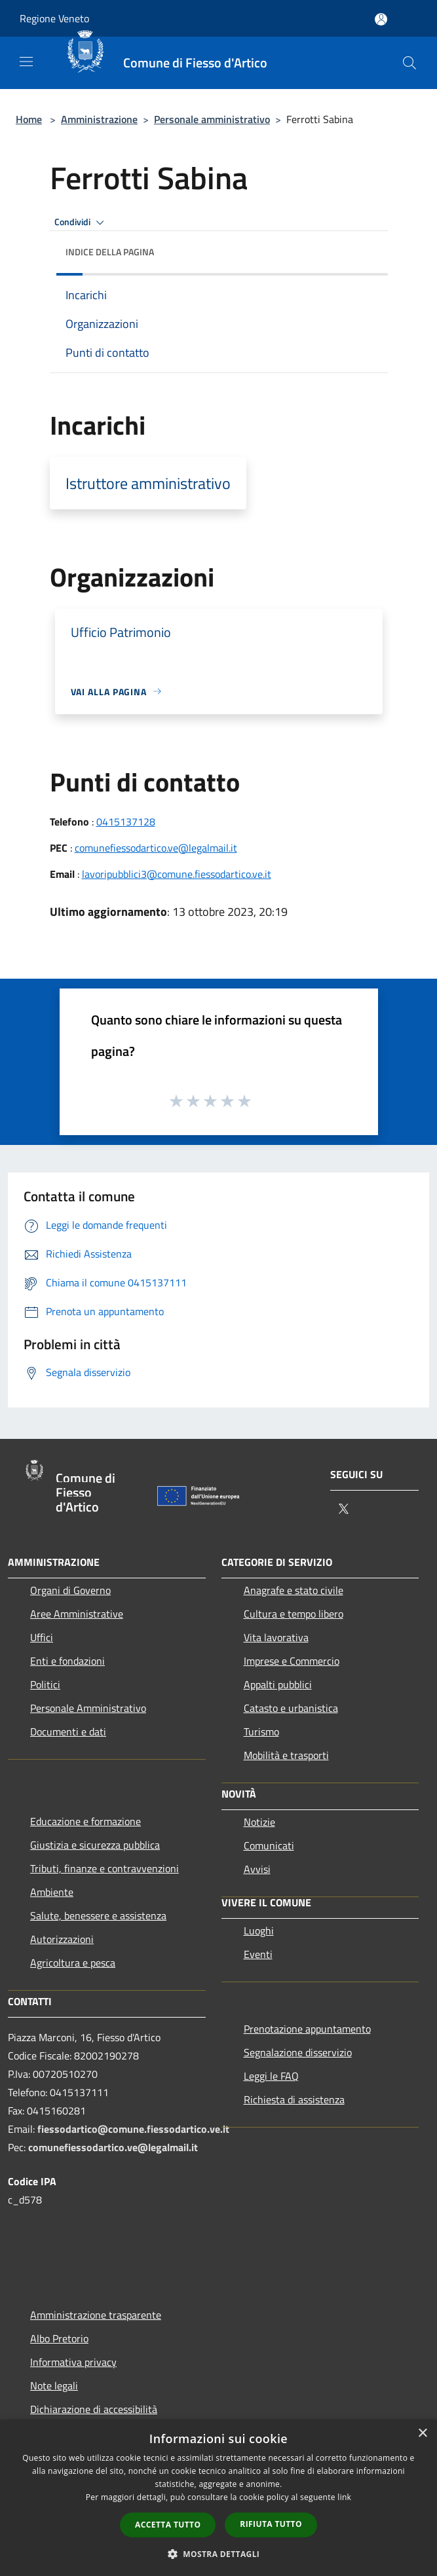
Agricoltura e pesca (72, 1962)
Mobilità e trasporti (286, 1755)
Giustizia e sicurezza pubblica (95, 1845)
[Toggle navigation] (26, 61)
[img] (365, 249)
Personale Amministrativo (88, 1708)
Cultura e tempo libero (293, 1614)
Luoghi (259, 1930)
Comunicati (269, 1845)
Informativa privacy (73, 2362)
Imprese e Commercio (291, 1661)
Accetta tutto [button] (167, 2524)
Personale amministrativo (212, 119)
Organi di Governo (70, 1590)
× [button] (422, 2434)
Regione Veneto (54, 18)
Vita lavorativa (276, 1637)
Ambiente (51, 1892)
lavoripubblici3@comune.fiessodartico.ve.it (176, 874)
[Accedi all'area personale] (381, 19)
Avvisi (257, 1869)
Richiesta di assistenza (294, 2099)
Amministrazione (99, 119)
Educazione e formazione (85, 1821)
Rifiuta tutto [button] (271, 2524)
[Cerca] (409, 63)
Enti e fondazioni (67, 1661)
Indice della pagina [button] (110, 252)
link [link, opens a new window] (344, 2497)
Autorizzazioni (62, 1939)
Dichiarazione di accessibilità (93, 2409)
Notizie (259, 1822)
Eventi (258, 1954)
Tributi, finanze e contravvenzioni (104, 1868)
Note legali (54, 2385)
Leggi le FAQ (271, 2076)
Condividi (81, 222)
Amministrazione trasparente (95, 2315)
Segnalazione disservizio (298, 2052)
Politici (45, 1684)
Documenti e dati (68, 1731)
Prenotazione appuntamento (307, 2029)
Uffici (41, 1637)
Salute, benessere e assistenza (98, 1915)
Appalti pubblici (278, 1684)
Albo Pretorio (59, 2338)
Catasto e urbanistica (291, 1708)
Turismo (261, 1731)
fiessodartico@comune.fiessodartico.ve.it (133, 2129)
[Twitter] (343, 1510)
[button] (219, 2553)
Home (29, 119)
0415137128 (125, 821)
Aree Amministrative (76, 1614)
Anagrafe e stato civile (293, 1590)
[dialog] (218, 2498)
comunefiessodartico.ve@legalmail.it (156, 848)
